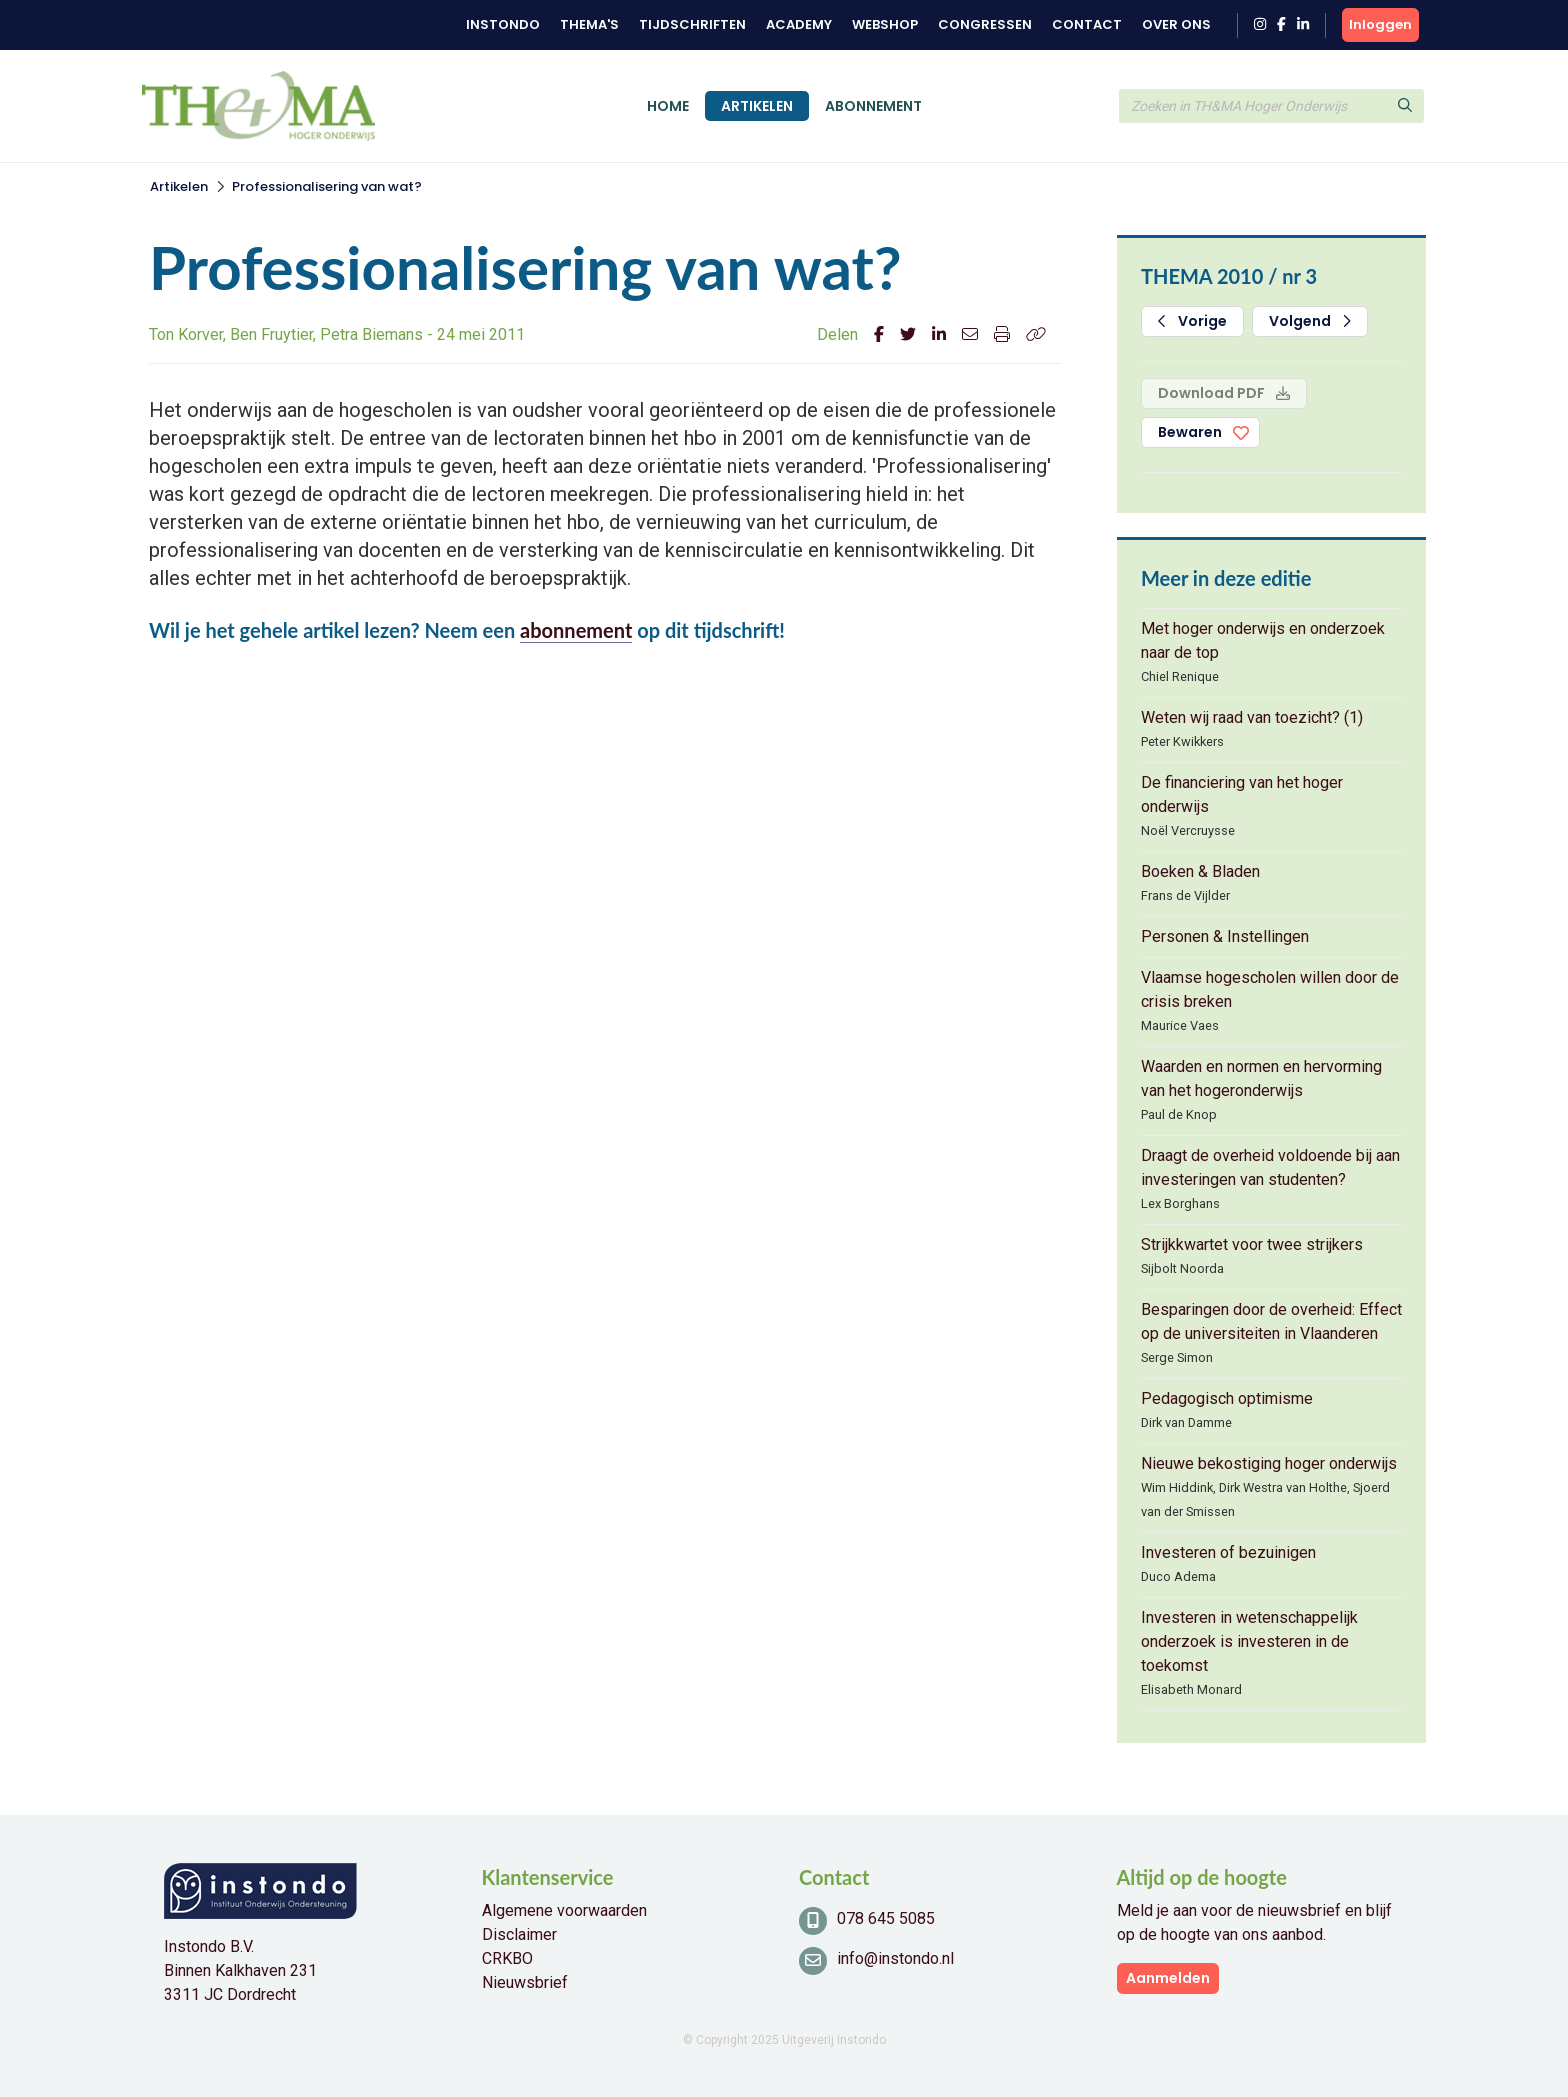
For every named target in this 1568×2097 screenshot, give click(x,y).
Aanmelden (1168, 1978)
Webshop (885, 24)
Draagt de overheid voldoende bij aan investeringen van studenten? (1270, 1167)
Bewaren (1190, 432)
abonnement (576, 630)
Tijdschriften (692, 24)
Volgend (1310, 321)
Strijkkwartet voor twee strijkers (1252, 1244)
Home (668, 106)
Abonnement (873, 106)
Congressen (985, 24)
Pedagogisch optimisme (1227, 1398)
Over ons (1176, 24)
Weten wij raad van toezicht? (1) (1252, 717)
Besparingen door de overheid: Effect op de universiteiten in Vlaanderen (1271, 1321)
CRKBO (507, 1958)
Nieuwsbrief (525, 1982)
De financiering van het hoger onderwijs (1242, 794)
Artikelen (757, 106)
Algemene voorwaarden (564, 1910)
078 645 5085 (886, 1918)
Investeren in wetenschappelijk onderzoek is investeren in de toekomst (1249, 1641)
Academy (799, 24)
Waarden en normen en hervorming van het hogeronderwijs (1261, 1078)
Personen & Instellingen (1225, 936)
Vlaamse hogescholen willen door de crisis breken (1270, 989)
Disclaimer (519, 1934)
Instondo (503, 24)
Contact (1087, 24)
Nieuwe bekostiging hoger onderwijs (1269, 1463)
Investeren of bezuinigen (1228, 1552)
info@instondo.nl (895, 1958)
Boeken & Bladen (1200, 871)
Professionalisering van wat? (327, 186)
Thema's (589, 24)
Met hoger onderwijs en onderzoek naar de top (1263, 640)
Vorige (1192, 321)
